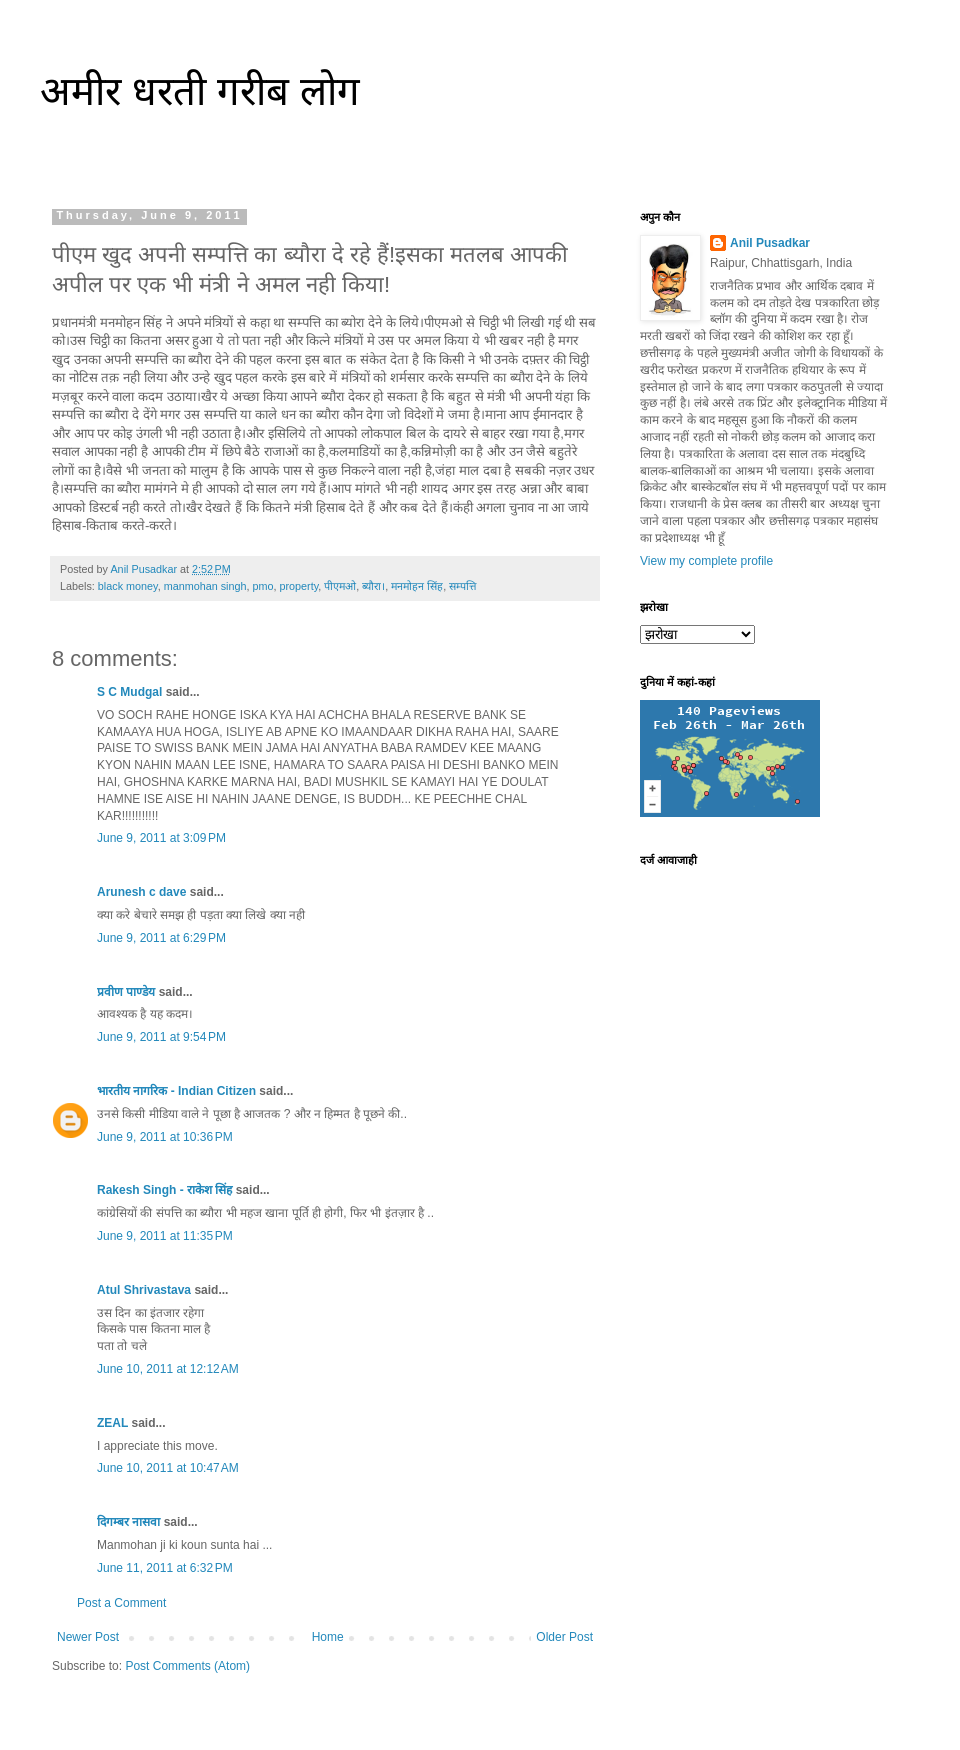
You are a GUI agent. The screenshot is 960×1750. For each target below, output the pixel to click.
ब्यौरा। (373, 586)
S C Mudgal (129, 692)
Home (328, 1637)
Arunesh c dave (141, 892)
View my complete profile (706, 561)
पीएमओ (340, 586)
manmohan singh (205, 586)
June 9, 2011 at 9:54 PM (161, 1037)
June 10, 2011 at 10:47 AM (168, 1468)
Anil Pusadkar (770, 243)
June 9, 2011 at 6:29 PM (161, 938)
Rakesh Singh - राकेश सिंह (164, 1190)
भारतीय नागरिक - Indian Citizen (176, 1091)
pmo (262, 586)
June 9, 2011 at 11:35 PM (165, 1236)
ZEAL (112, 1423)
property (298, 586)
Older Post (564, 1637)
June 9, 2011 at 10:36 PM (165, 1137)
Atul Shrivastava (144, 1290)
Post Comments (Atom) (187, 1666)
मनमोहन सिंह (417, 586)
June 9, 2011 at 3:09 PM (161, 838)
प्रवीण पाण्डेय (126, 992)
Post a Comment (121, 1603)
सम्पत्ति (462, 586)
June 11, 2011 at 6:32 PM (165, 1568)
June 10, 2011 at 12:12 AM (168, 1369)
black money (128, 586)
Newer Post (88, 1637)
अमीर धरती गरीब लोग (200, 91)
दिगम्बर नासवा (128, 1522)
